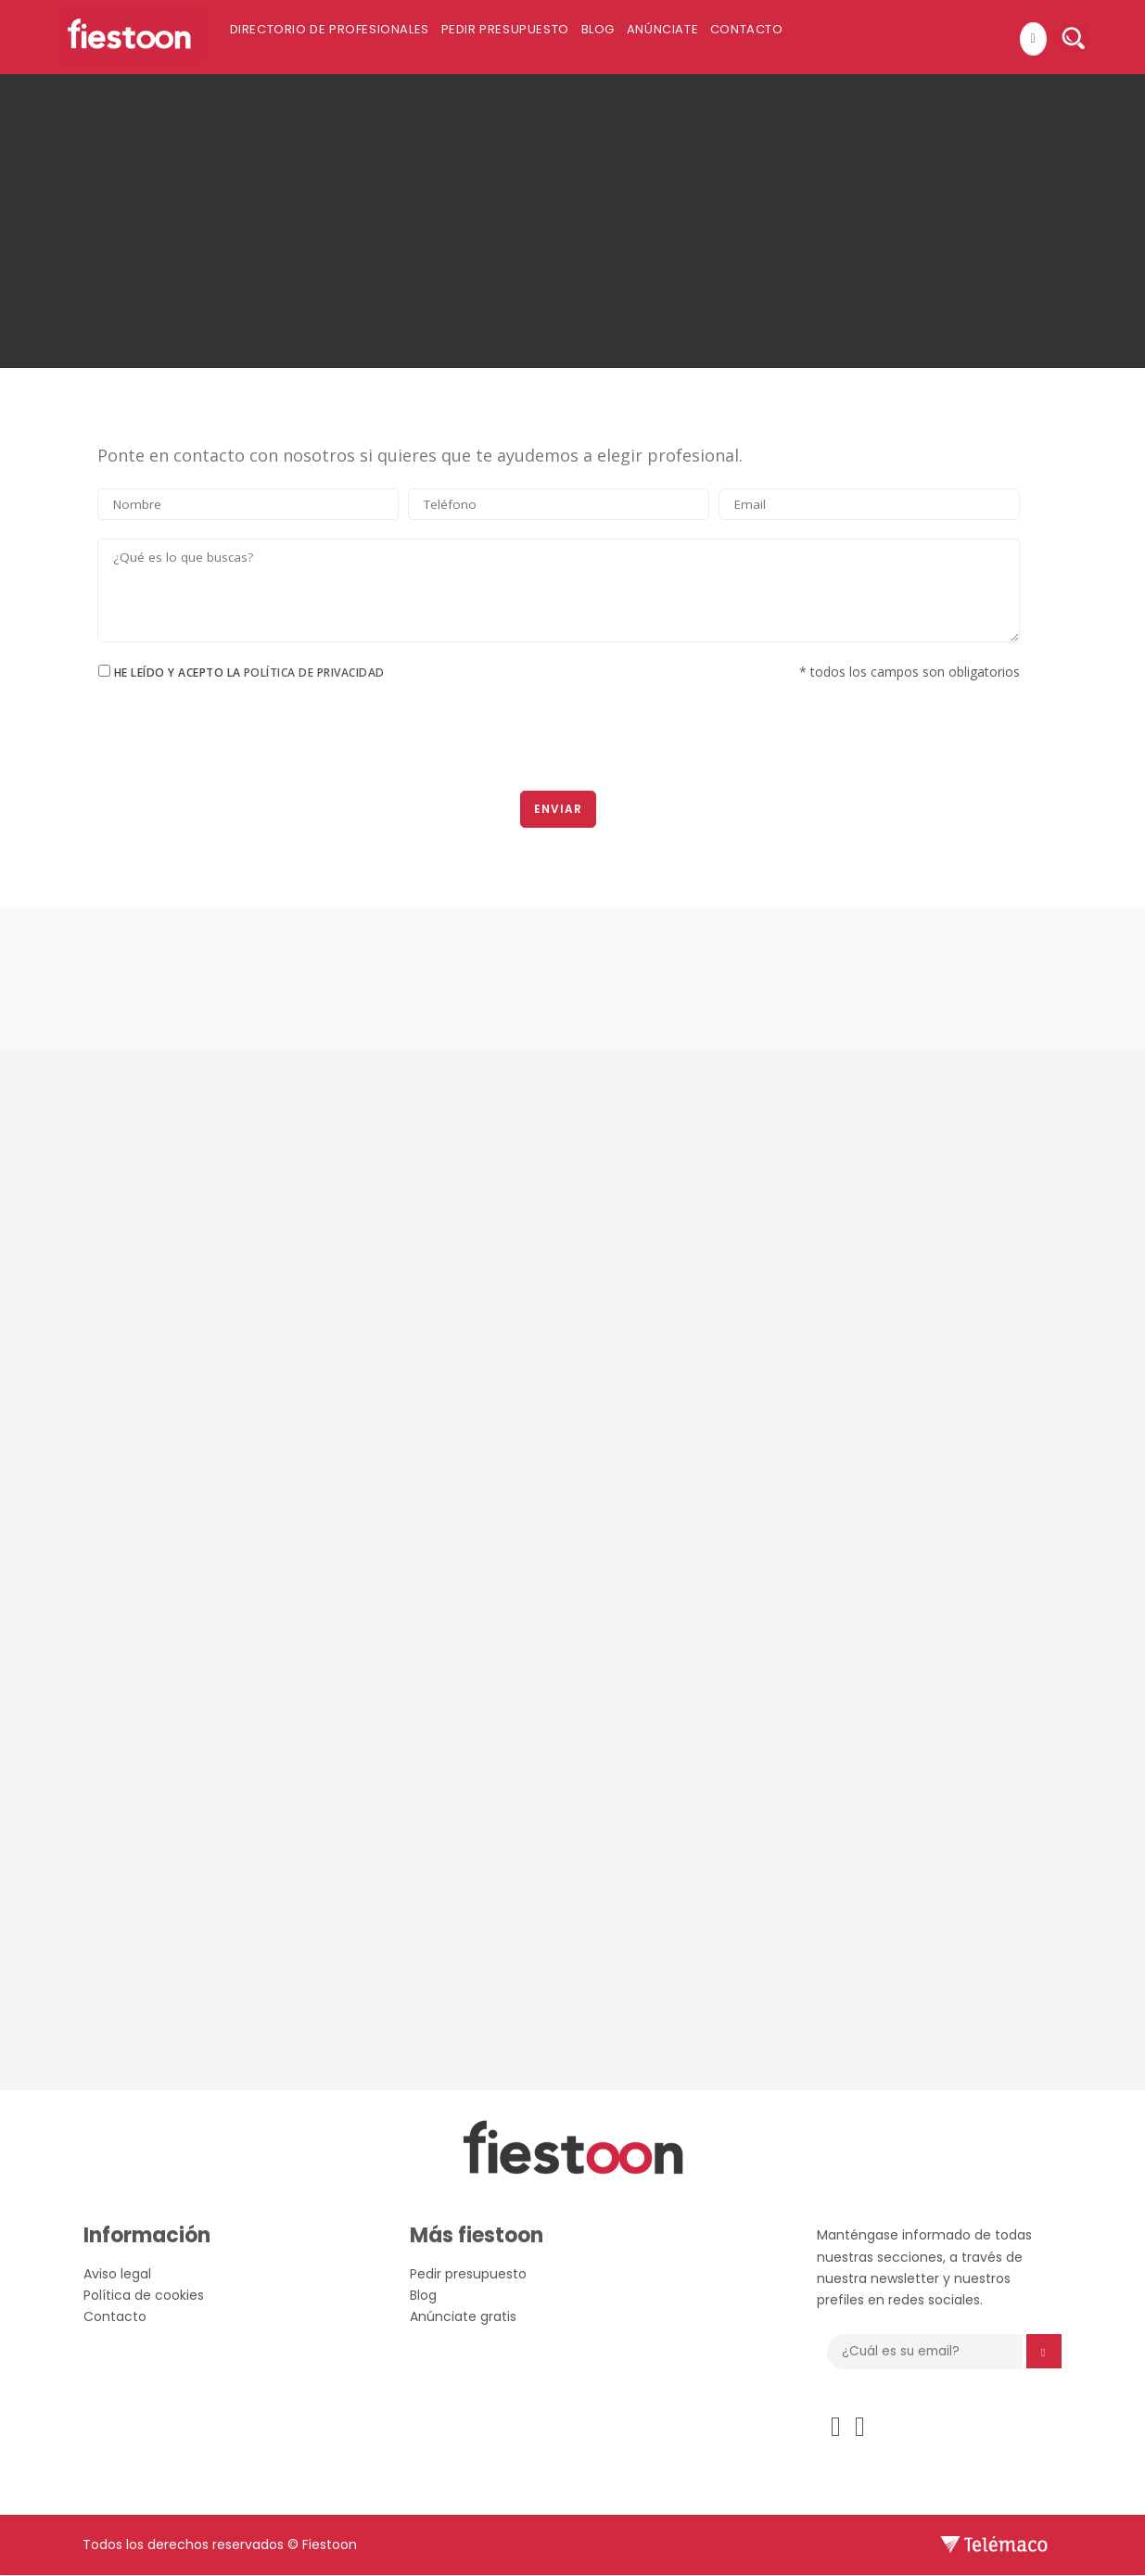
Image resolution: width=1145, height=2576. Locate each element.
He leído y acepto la (249, 673)
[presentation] (558, 742)
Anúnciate (701, 37)
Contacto (796, 37)
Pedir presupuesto (523, 37)
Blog (626, 37)
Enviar (558, 810)
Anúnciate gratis (463, 2317)
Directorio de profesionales (337, 37)
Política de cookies (143, 2296)
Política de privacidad (314, 673)
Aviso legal (117, 2274)
